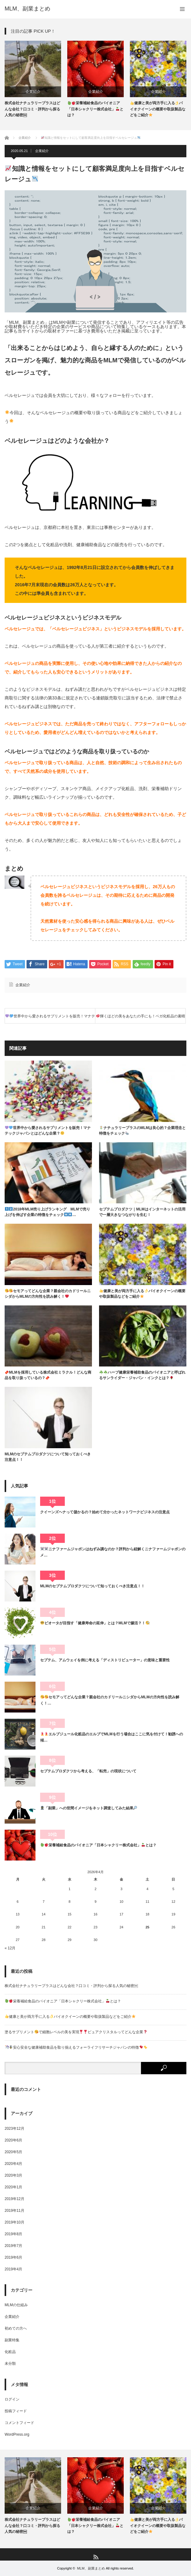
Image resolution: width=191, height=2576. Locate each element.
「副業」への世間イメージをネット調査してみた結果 (88, 1808)
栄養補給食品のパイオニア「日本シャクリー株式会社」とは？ (95, 109)
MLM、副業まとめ (27, 8)
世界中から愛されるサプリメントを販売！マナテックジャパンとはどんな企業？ (50, 1019)
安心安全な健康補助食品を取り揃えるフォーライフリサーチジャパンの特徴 (76, 2047)
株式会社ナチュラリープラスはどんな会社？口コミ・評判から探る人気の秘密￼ (32, 109)
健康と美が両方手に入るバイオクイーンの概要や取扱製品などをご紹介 (157, 109)
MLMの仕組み (16, 2305)
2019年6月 (13, 2257)
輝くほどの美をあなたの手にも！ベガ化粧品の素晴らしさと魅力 (140, 1019)
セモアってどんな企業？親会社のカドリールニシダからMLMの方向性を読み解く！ (48, 1294)
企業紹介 (33, 91)
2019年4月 (13, 2269)
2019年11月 (14, 2210)
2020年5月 (13, 2152)
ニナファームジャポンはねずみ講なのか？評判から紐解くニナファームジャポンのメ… (112, 1552)
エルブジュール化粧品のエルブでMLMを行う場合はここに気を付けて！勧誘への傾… (111, 1737)
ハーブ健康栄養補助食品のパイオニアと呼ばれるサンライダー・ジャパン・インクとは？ (142, 1375)
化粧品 (10, 2352)
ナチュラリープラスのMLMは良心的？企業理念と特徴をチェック (142, 1131)
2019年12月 (14, 2199)
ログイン (12, 2399)
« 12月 (10, 1948)
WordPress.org (17, 2434)
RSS (95, 2557)
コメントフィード (19, 2423)
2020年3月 (13, 2175)
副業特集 (12, 2340)
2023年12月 (14, 2128)
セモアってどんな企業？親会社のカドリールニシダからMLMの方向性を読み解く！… (109, 1700)
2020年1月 (13, 2187)
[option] (33, 79)
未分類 (10, 2363)
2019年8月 (13, 2234)
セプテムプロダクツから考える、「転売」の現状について (88, 1771)
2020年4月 (13, 2164)
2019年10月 (14, 2222)
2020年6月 (13, 2140)
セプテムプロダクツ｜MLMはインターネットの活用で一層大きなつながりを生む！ (142, 1212)
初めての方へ (16, 2328)
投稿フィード (16, 2411)
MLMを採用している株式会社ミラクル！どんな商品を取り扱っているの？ (48, 1375)
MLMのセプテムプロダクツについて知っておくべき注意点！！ (48, 1457)
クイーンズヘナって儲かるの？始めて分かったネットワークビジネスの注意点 (105, 1512)
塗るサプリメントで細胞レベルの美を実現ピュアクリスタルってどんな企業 (76, 2032)
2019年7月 (13, 2246)
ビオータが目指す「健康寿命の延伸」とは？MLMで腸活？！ (94, 1623)
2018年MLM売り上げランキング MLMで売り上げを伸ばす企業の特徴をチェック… (47, 1212)
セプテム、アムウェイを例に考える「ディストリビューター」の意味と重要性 (105, 1660)
